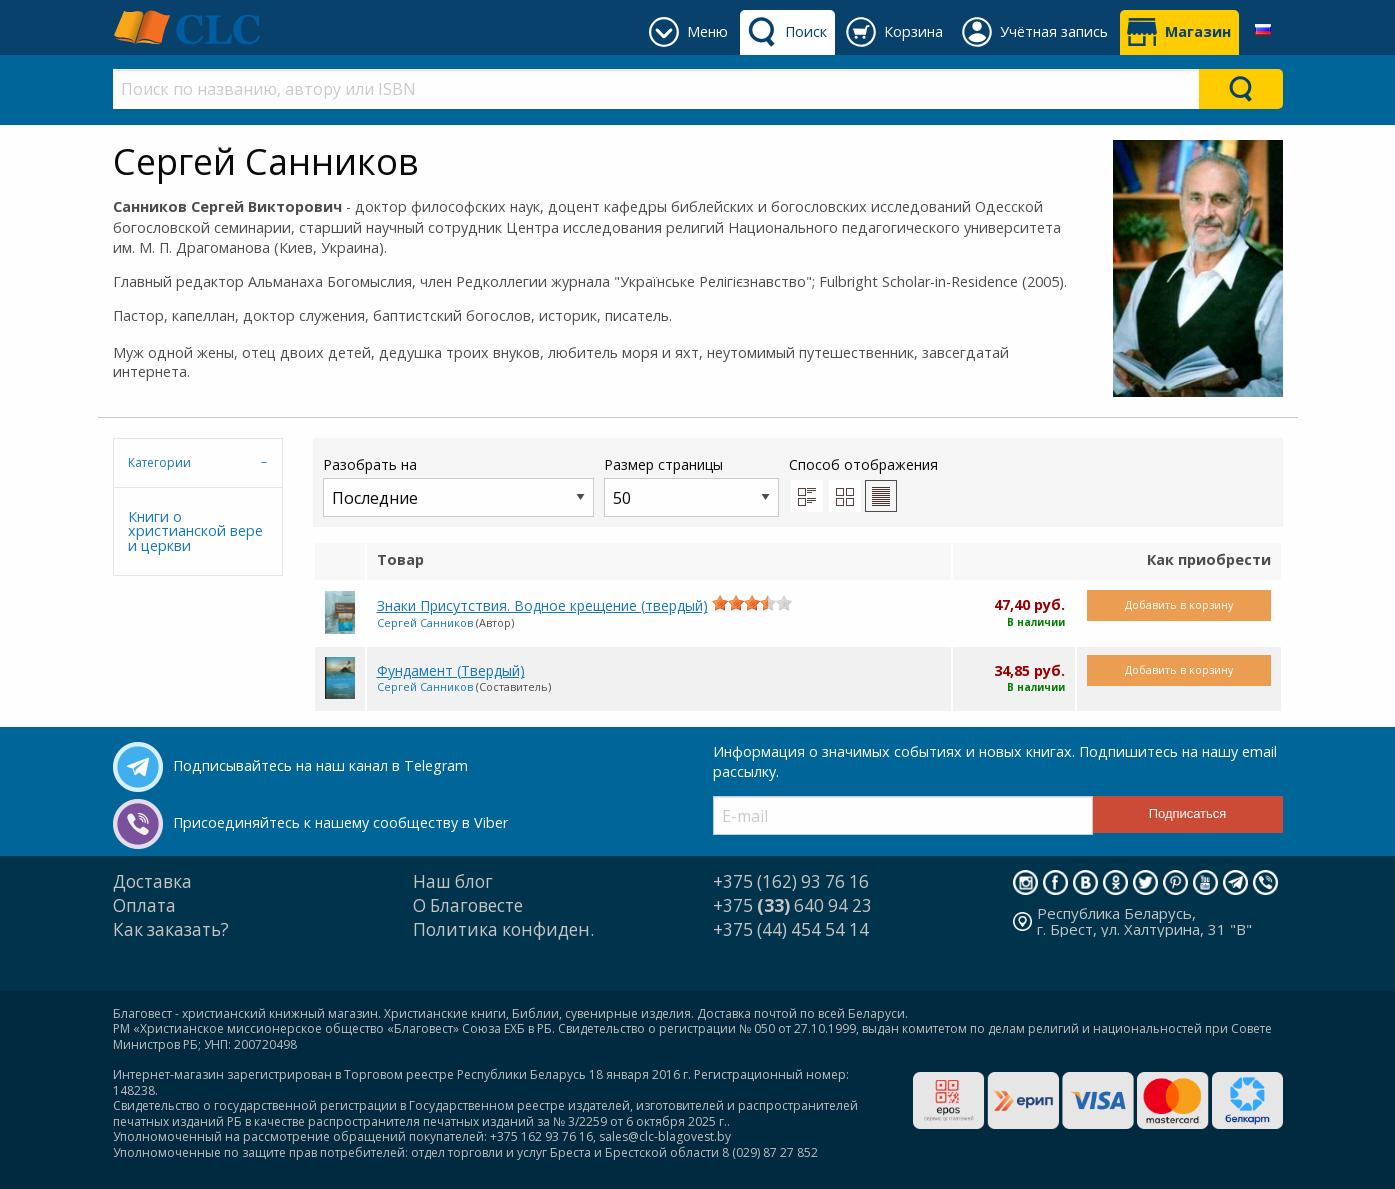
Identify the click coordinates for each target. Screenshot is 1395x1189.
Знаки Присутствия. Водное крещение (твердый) (542, 605)
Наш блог (453, 881)
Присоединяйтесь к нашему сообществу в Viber (340, 822)
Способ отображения (863, 483)
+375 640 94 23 (792, 905)
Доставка (152, 881)
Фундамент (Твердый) (451, 670)
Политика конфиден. (503, 929)
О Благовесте (468, 905)
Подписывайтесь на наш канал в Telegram (320, 765)
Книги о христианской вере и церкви (195, 531)
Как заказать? (171, 929)
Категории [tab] (159, 462)
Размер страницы (691, 485)
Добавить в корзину (1179, 604)
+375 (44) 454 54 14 (791, 929)
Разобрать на (458, 485)
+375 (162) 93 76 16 (791, 881)
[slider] (752, 603)
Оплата (144, 905)
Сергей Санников (425, 622)
